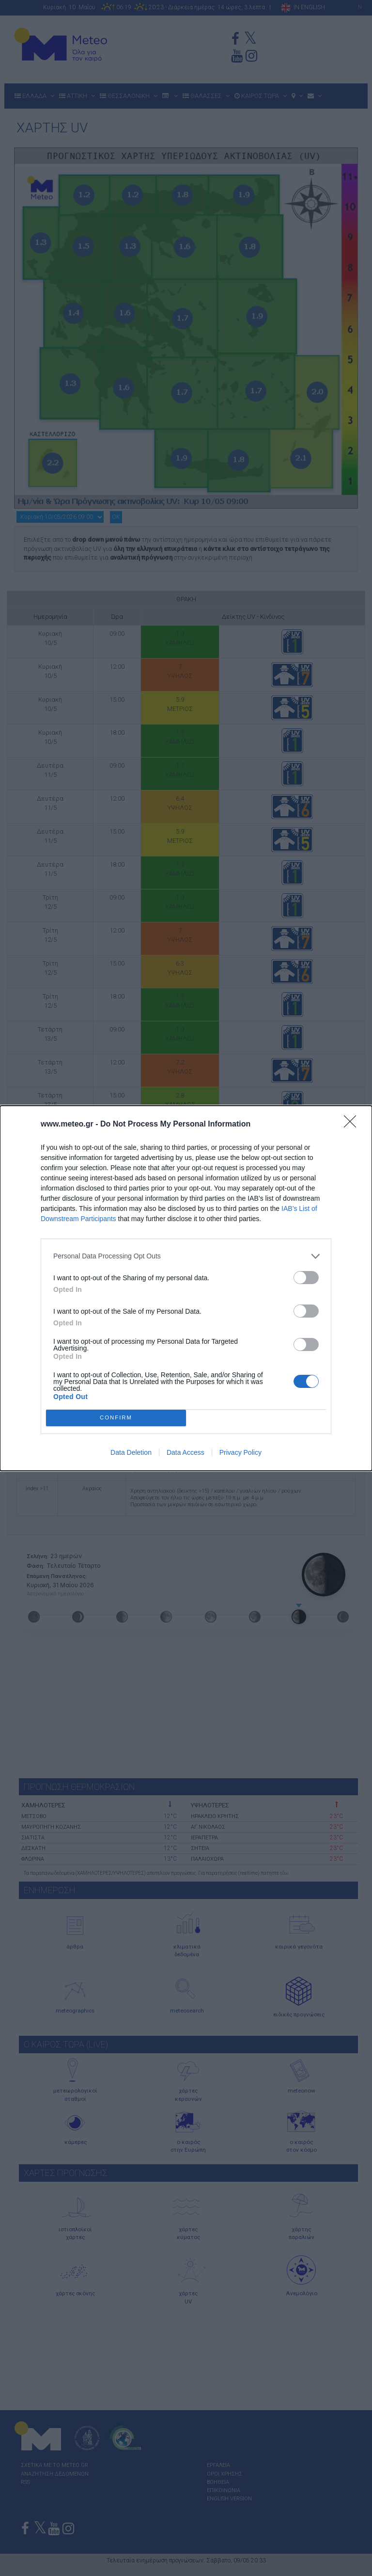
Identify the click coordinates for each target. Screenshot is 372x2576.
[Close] (353, 1124)
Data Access (185, 1452)
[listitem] (186, 1256)
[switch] (306, 1277)
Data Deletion (131, 1452)
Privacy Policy (240, 1452)
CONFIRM (116, 1417)
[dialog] (186, 1288)
